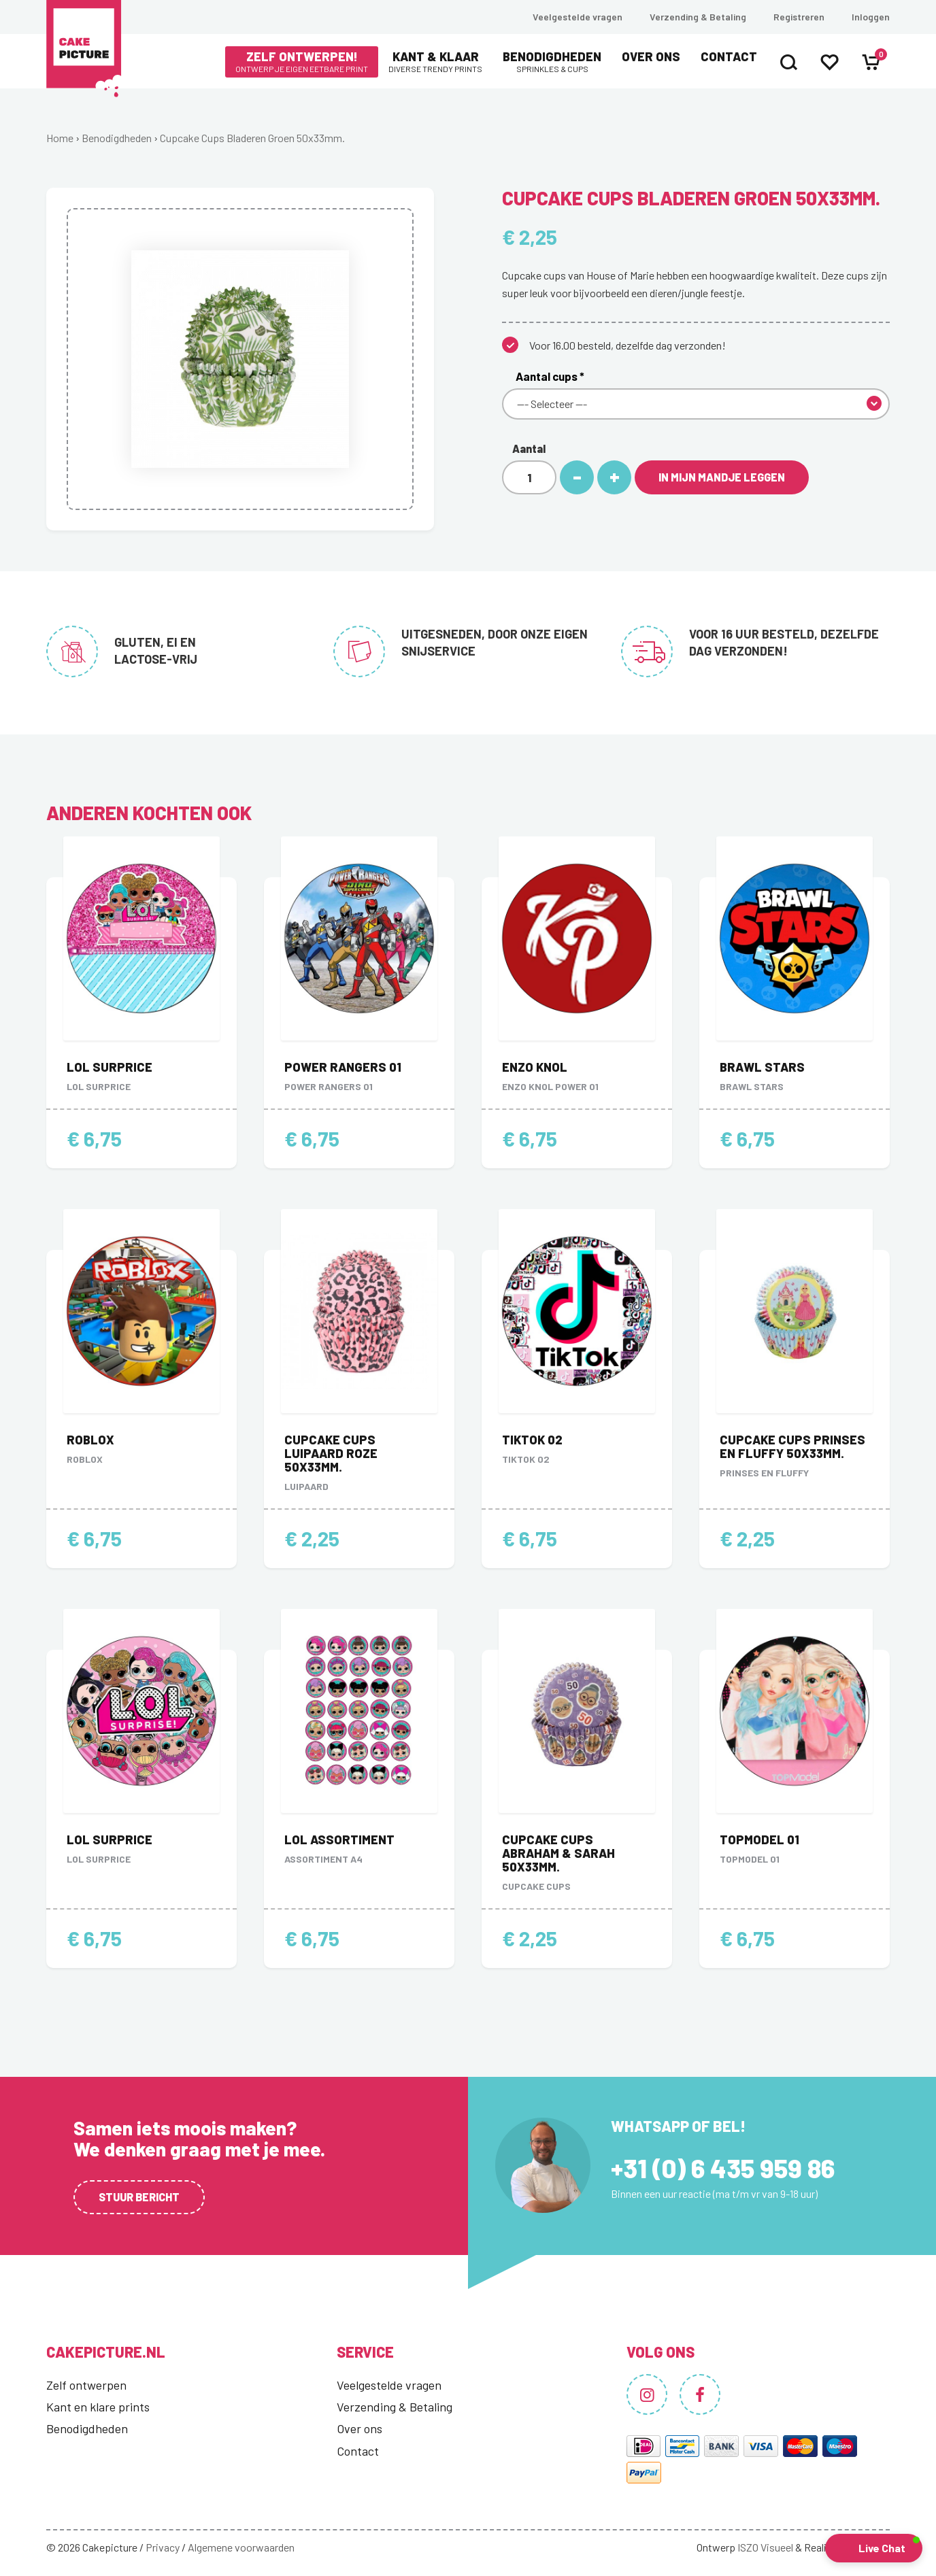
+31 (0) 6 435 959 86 (723, 2168)
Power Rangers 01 (342, 1067)
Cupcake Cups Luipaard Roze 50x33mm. (331, 1453)
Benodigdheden (552, 61)
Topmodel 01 (759, 1839)
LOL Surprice (109, 1067)
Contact (729, 56)
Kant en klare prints (98, 2406)
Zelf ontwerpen (86, 2384)
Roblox (90, 1439)
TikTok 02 (532, 1439)
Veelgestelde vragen (577, 16)
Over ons (651, 56)
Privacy (163, 2547)
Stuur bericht (139, 2196)
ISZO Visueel (765, 2547)
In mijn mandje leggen (721, 477)
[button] (873, 2548)
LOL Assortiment (339, 1839)
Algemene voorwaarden (241, 2547)
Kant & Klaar (435, 61)
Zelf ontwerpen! (301, 61)
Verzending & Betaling (698, 16)
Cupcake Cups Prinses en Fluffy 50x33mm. (792, 1446)
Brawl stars (762, 1067)
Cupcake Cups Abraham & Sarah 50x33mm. (558, 1853)
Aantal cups (550, 376)
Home (59, 137)
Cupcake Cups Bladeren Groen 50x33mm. (252, 137)
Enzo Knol (534, 1067)
